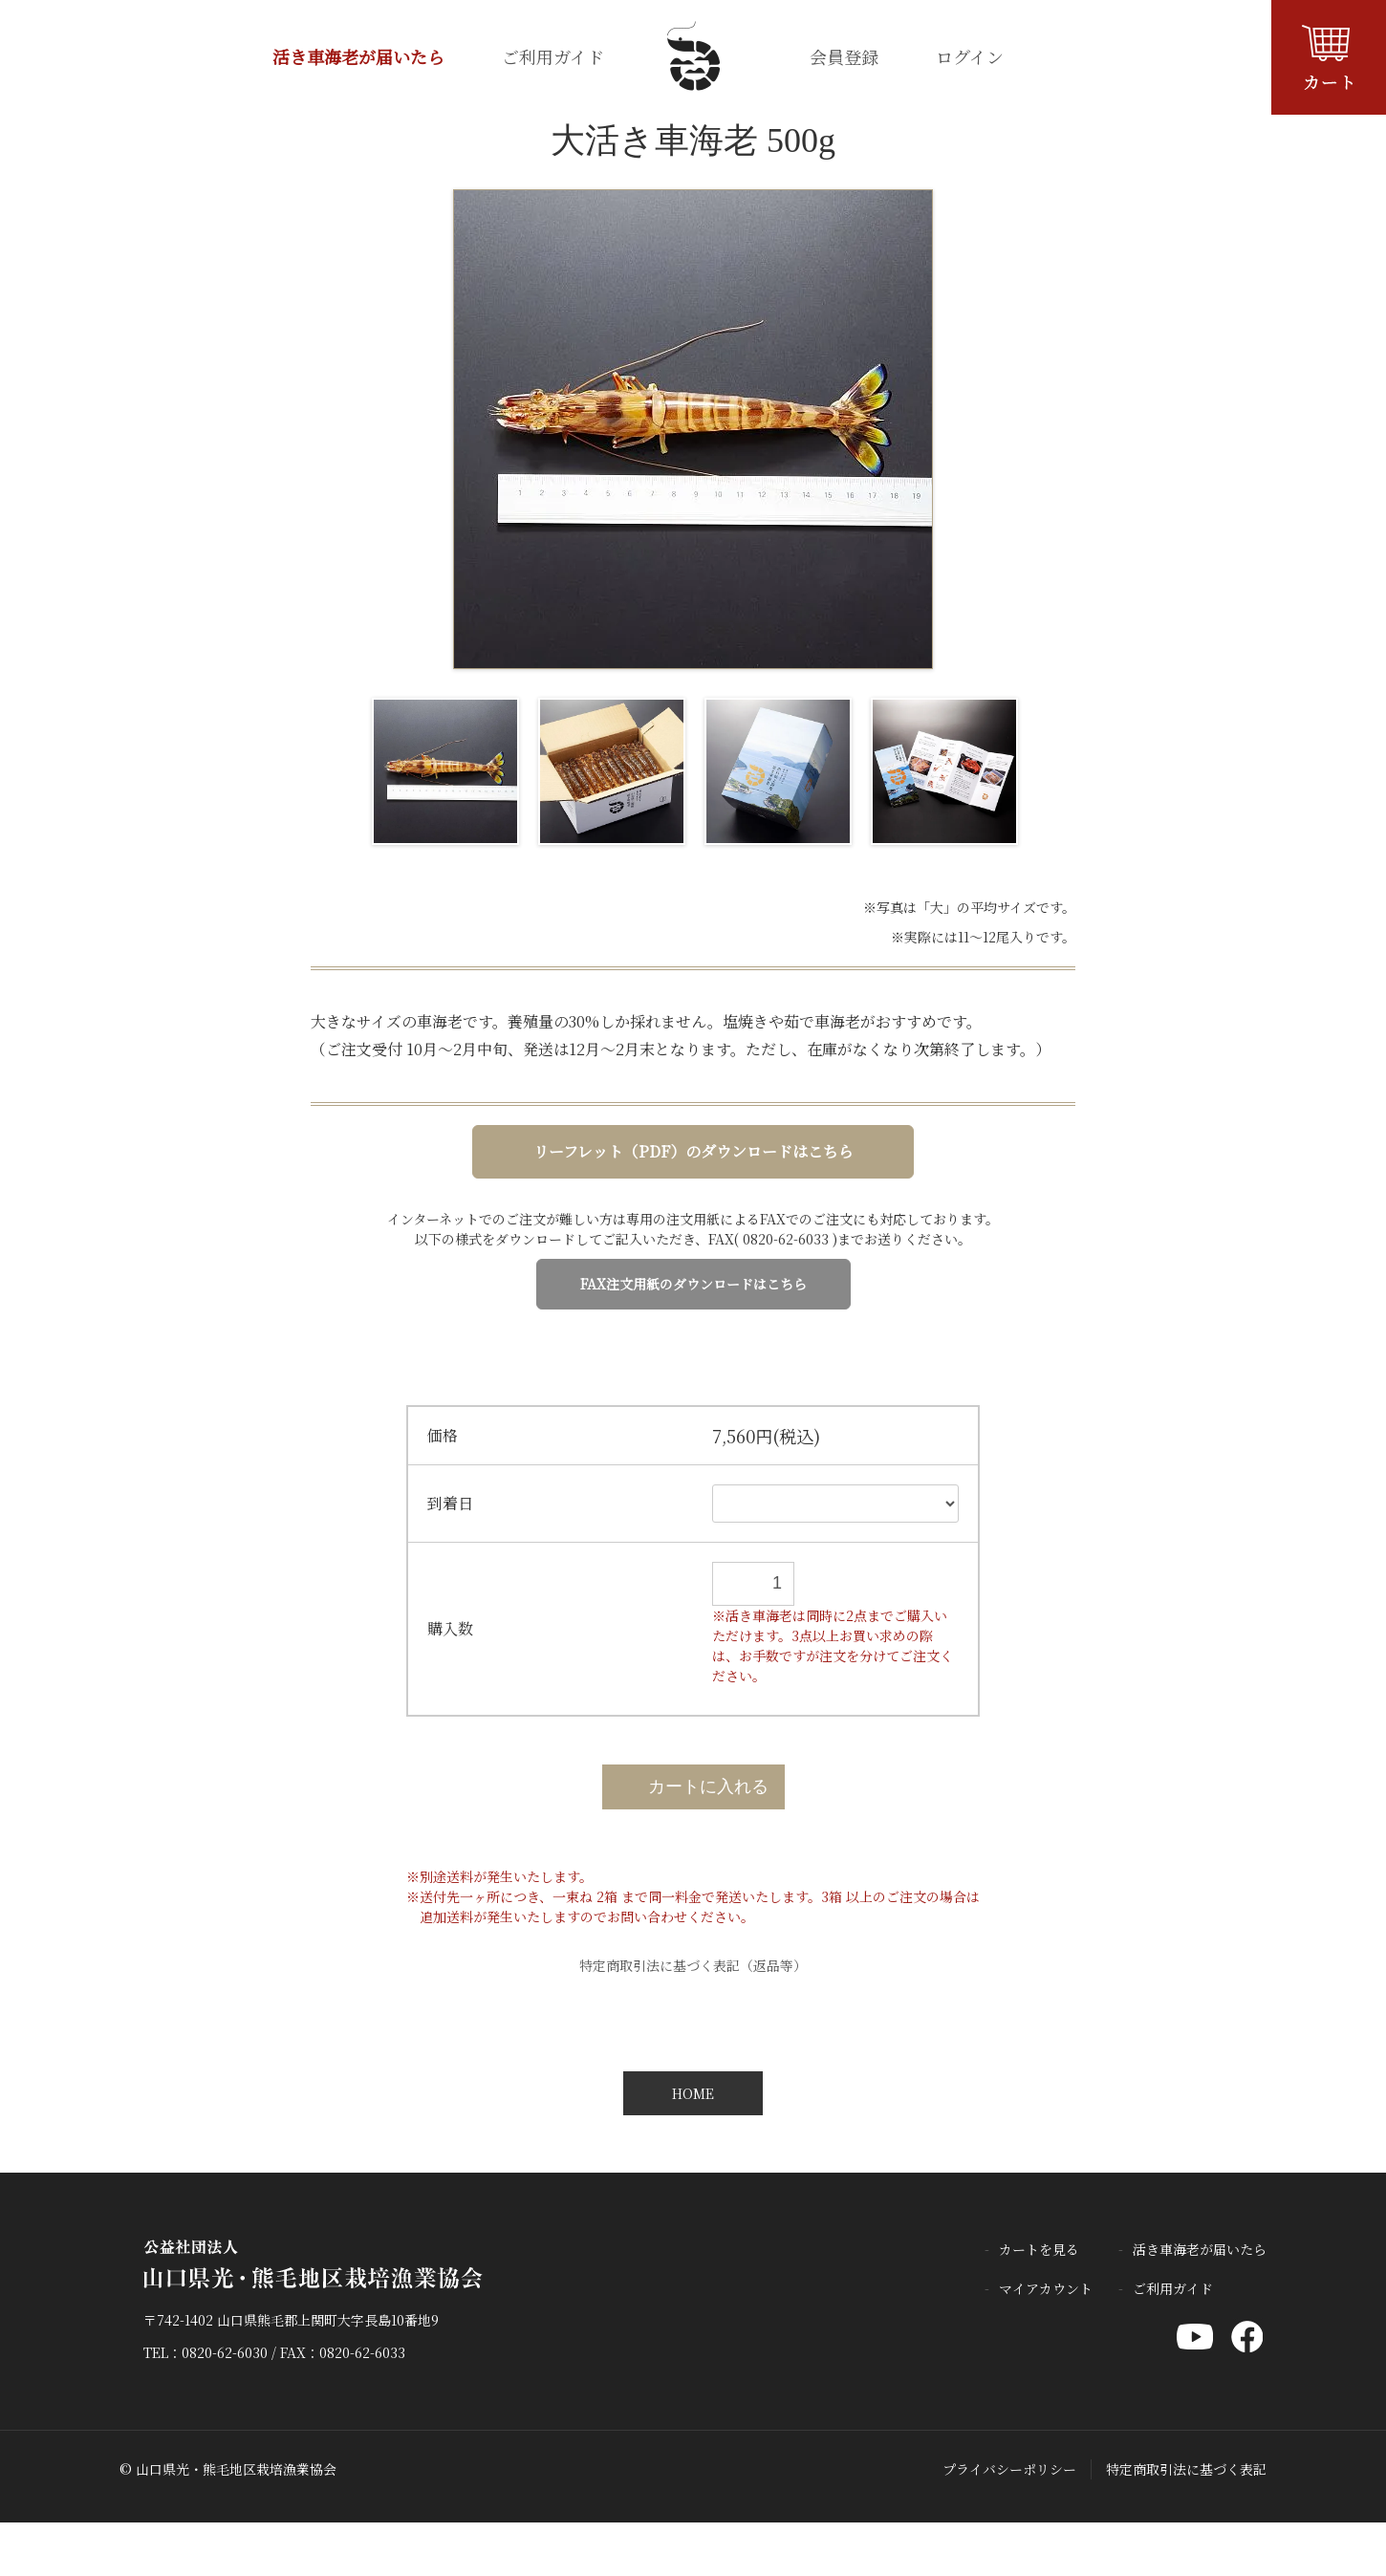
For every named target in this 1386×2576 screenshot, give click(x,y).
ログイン (970, 56)
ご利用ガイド (553, 56)
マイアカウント (1046, 2288)
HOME (693, 2093)
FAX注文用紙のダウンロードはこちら (693, 1283)
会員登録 (844, 56)
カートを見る (1039, 2249)
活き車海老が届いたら (358, 56)
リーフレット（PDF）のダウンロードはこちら (693, 1151)
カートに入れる (693, 1786)
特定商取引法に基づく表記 (1186, 2469)
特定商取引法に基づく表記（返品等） (693, 1965)
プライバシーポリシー (1009, 2469)
